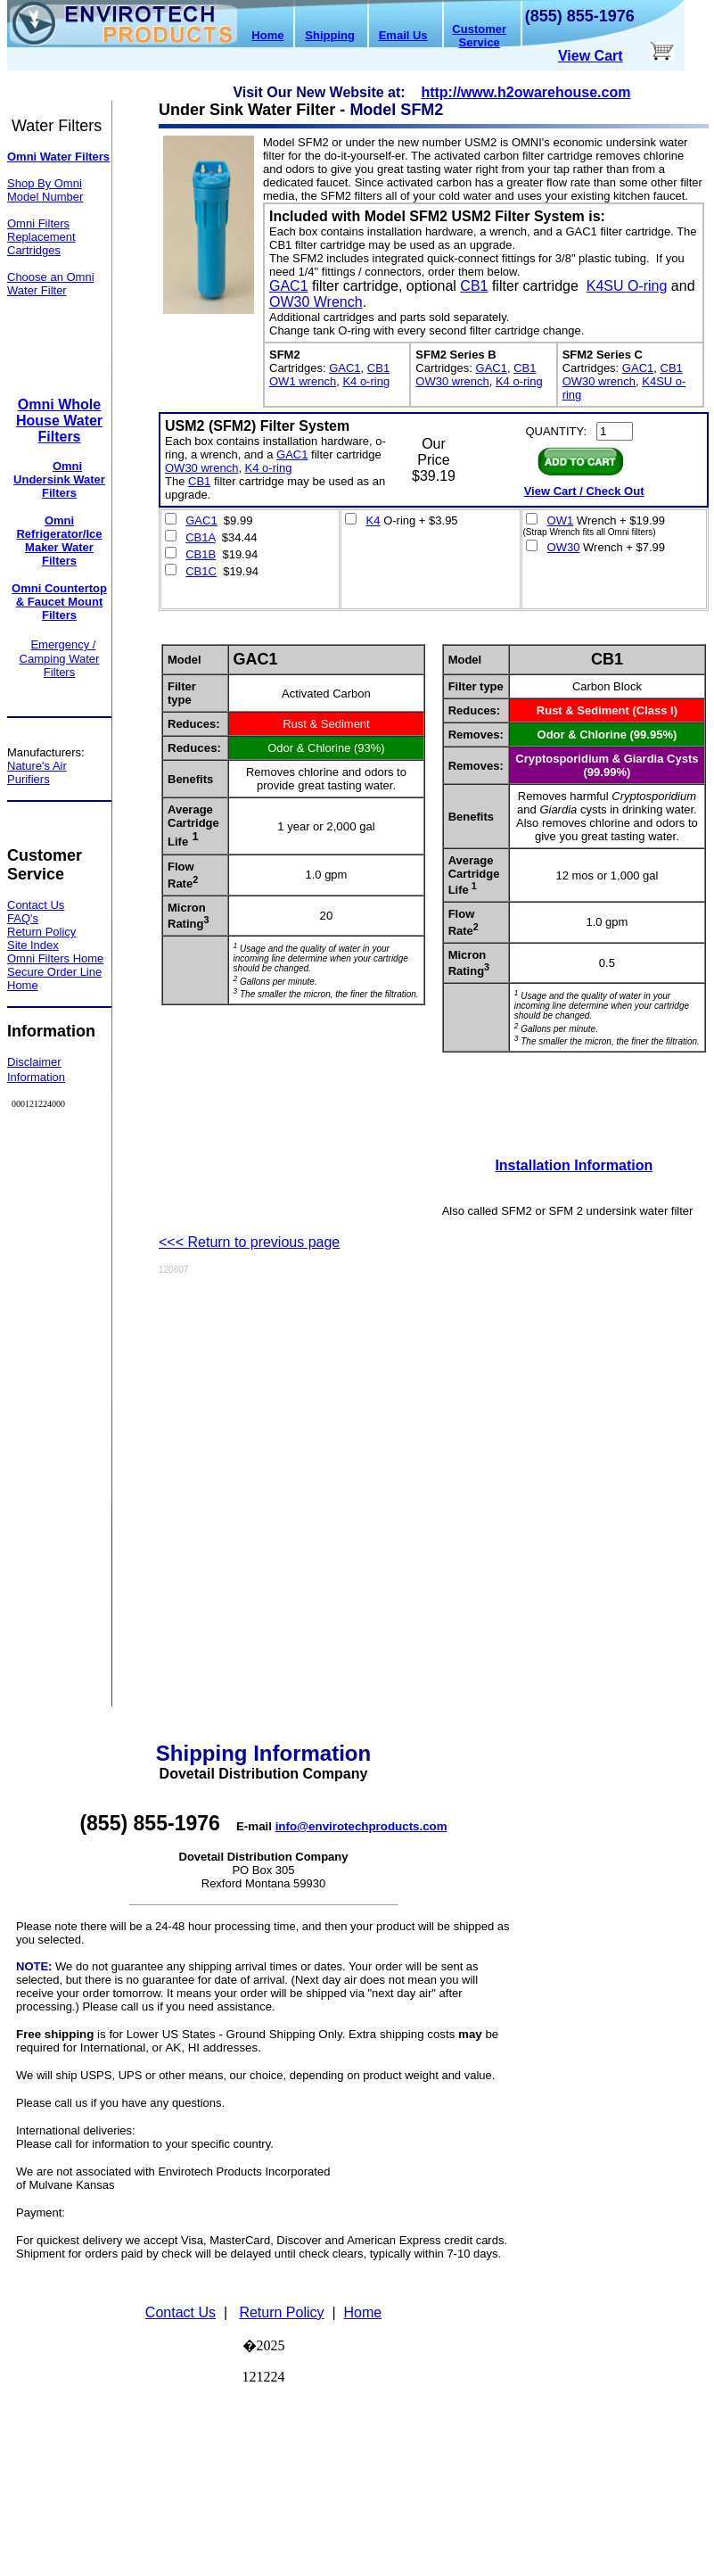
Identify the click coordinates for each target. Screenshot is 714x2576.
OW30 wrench (451, 381)
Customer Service (479, 35)
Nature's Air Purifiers (37, 772)
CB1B (200, 554)
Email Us (403, 35)
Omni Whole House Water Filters (59, 420)
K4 (373, 520)
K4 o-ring (366, 381)
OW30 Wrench (316, 302)
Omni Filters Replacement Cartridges (41, 237)
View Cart (590, 55)
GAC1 (288, 285)
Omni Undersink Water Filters (59, 479)
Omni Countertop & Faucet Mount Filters (59, 602)
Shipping (330, 35)
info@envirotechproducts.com (361, 1826)
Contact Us (180, 2312)
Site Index (33, 945)
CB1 (474, 285)
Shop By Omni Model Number (45, 190)
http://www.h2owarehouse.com (525, 92)
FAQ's (22, 918)
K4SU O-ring (627, 285)
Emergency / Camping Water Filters (60, 658)
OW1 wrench (302, 381)
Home (267, 35)
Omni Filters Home (55, 958)
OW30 (563, 547)
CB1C (201, 571)
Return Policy (41, 931)
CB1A (200, 537)
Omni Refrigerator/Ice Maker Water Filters (59, 540)
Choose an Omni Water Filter (50, 283)
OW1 (560, 520)
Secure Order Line (54, 971)
